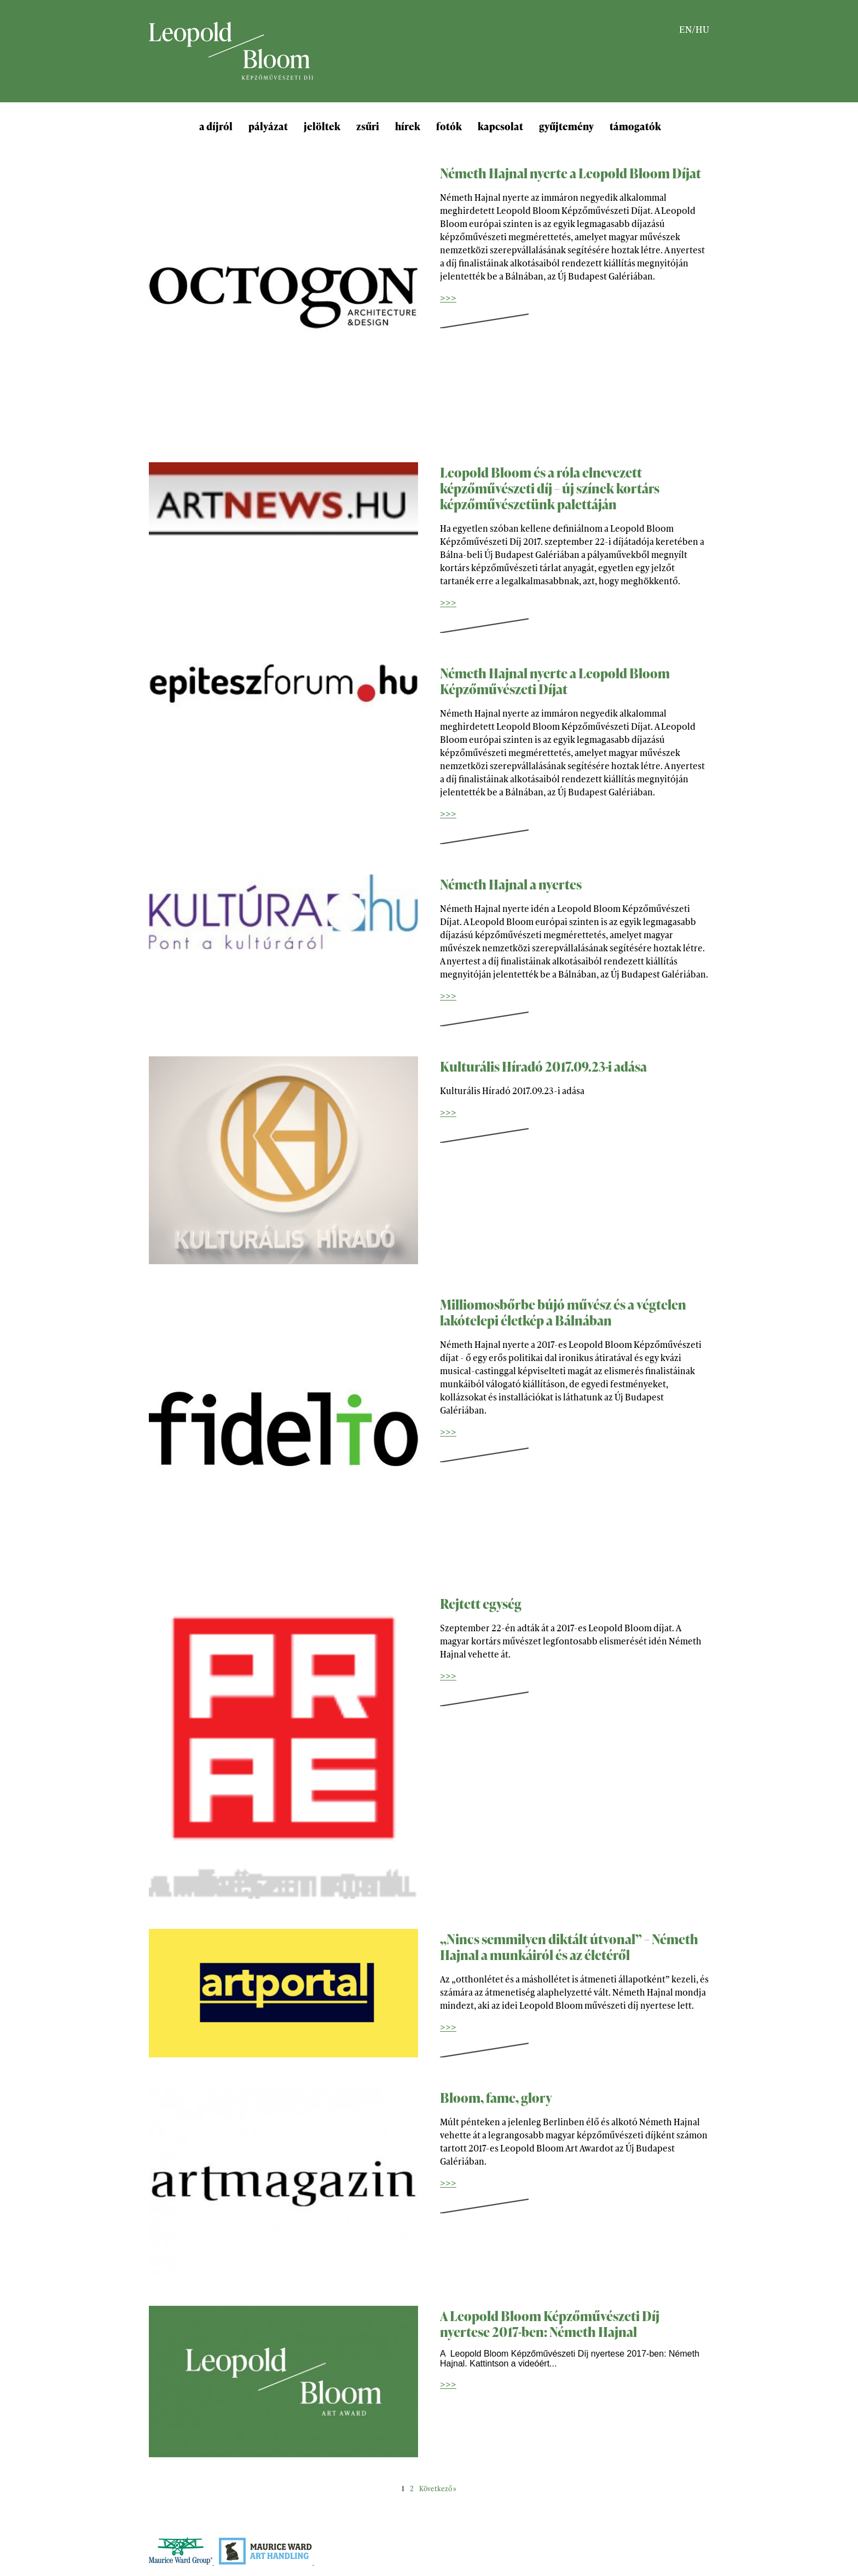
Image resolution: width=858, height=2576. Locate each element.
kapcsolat (500, 126)
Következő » (437, 2488)
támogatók (635, 126)
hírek (407, 126)
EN (685, 29)
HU (702, 29)
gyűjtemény (566, 126)
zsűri (367, 126)
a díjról (216, 126)
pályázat (268, 126)
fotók (449, 126)
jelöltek (322, 126)
